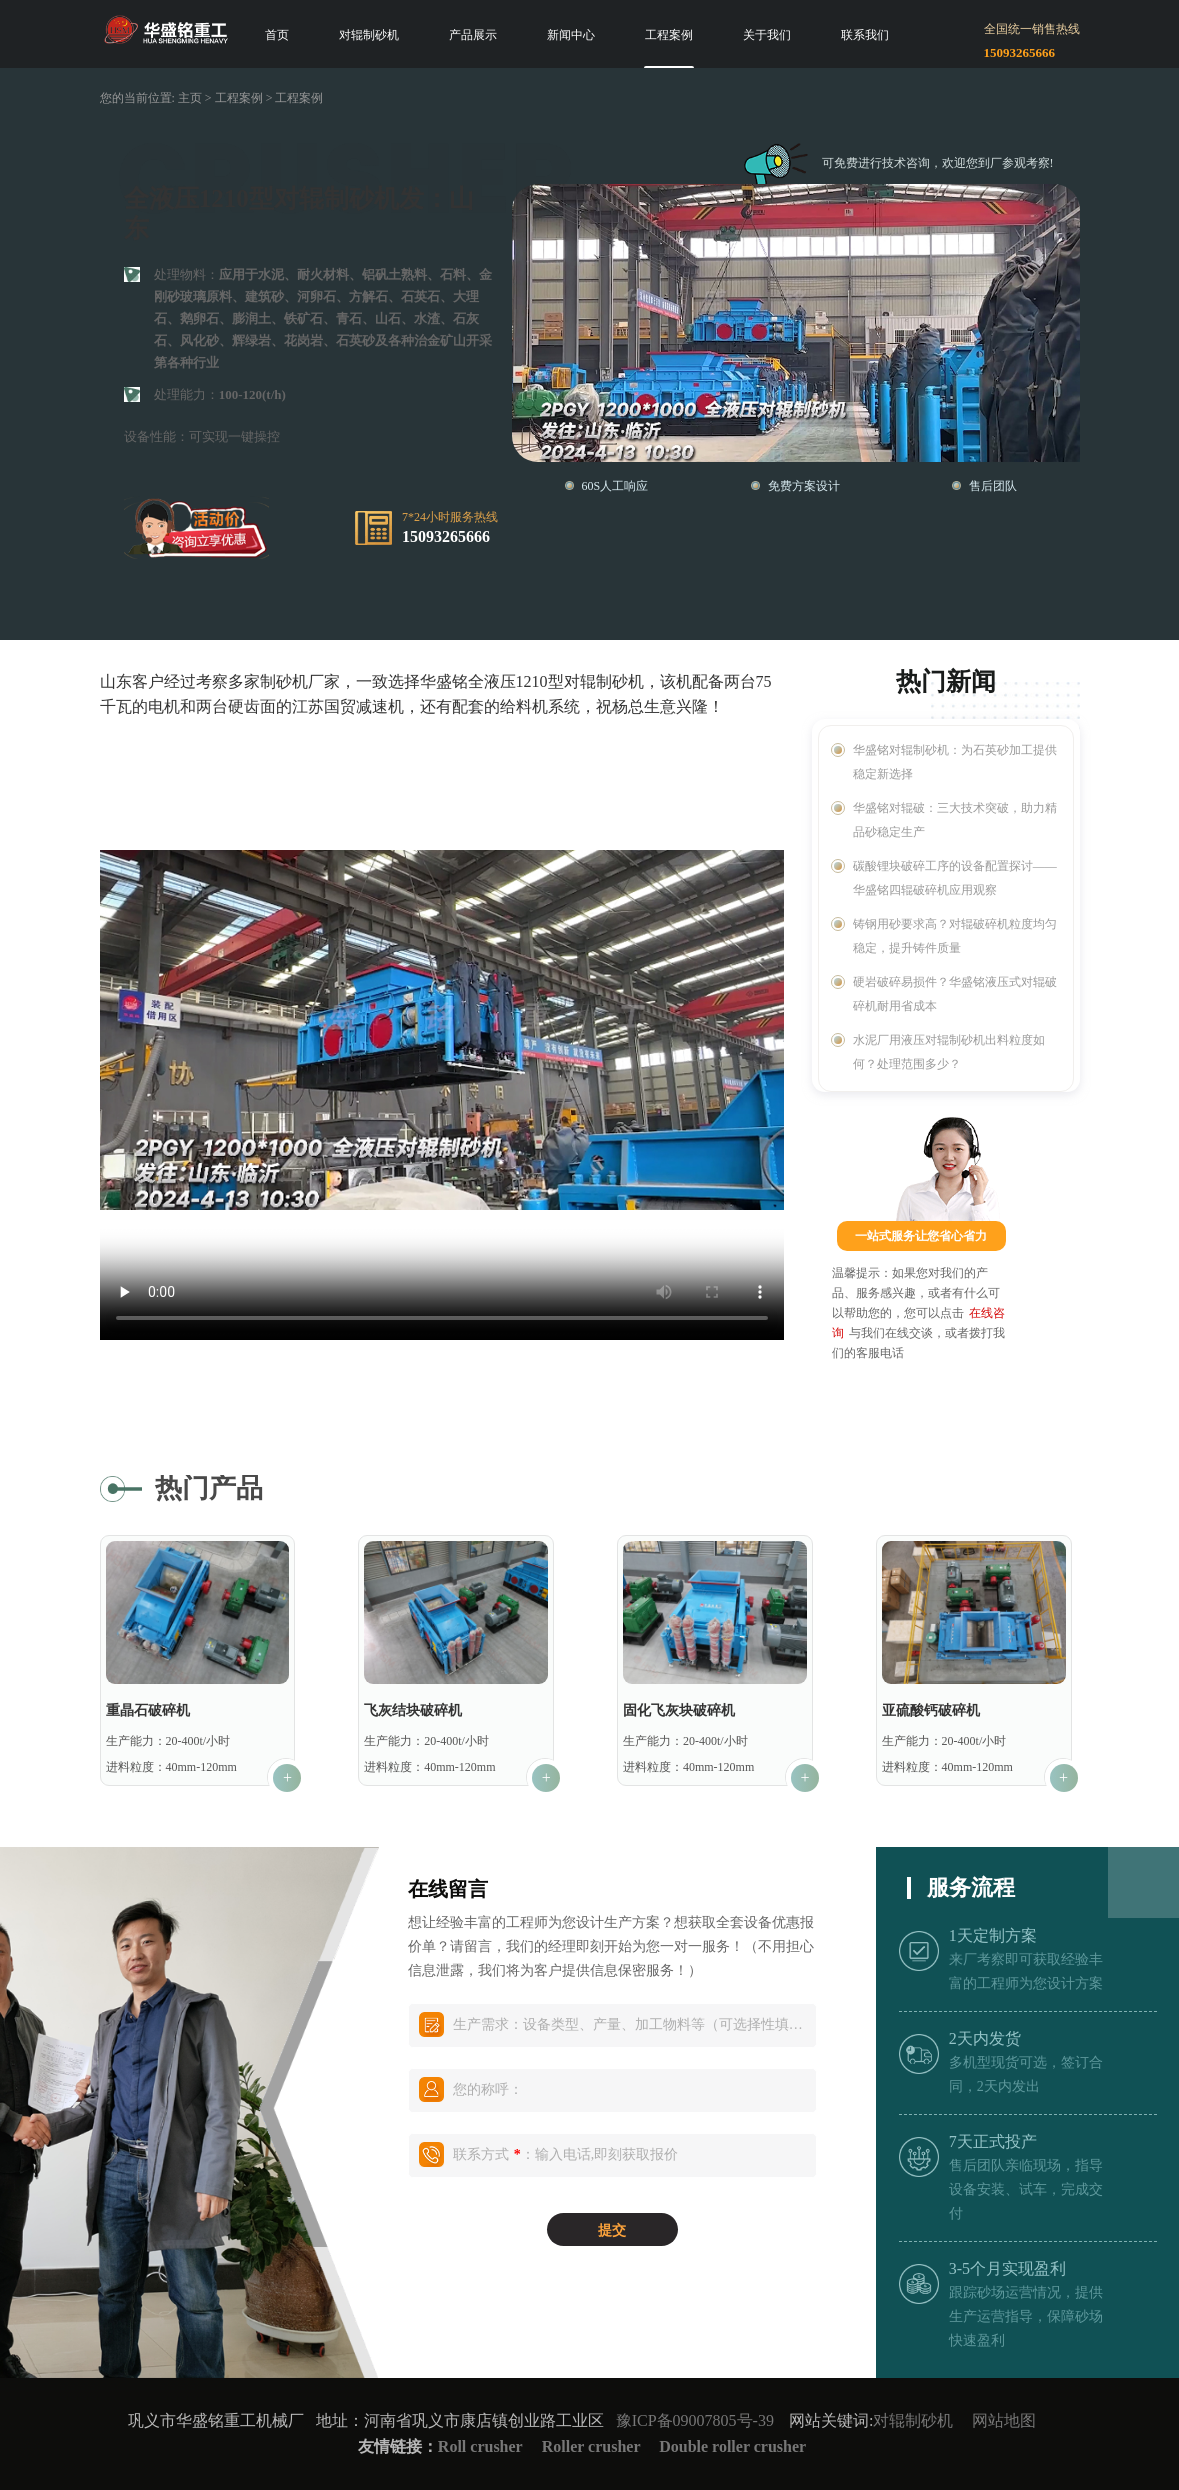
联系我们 (865, 35)
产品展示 (473, 35)
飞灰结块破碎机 (413, 1710)
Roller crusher (593, 2446)
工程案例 (669, 35)
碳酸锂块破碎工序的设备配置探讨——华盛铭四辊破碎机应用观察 (955, 878)
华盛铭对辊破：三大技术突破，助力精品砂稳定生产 (955, 820)
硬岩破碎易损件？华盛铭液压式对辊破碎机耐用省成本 (955, 994)
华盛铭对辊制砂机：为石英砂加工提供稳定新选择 (955, 762)
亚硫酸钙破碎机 (931, 1710)
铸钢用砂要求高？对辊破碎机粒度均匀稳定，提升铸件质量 (955, 936)
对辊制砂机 (369, 35)
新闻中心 (571, 35)
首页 (277, 35)
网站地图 (1004, 2420)
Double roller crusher (732, 2446)
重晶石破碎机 (148, 1710)
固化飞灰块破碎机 (679, 1710)
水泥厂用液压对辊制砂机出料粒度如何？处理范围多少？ (949, 1052)
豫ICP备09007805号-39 (695, 2420)
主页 (190, 98)
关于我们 (767, 35)
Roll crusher (480, 2446)
